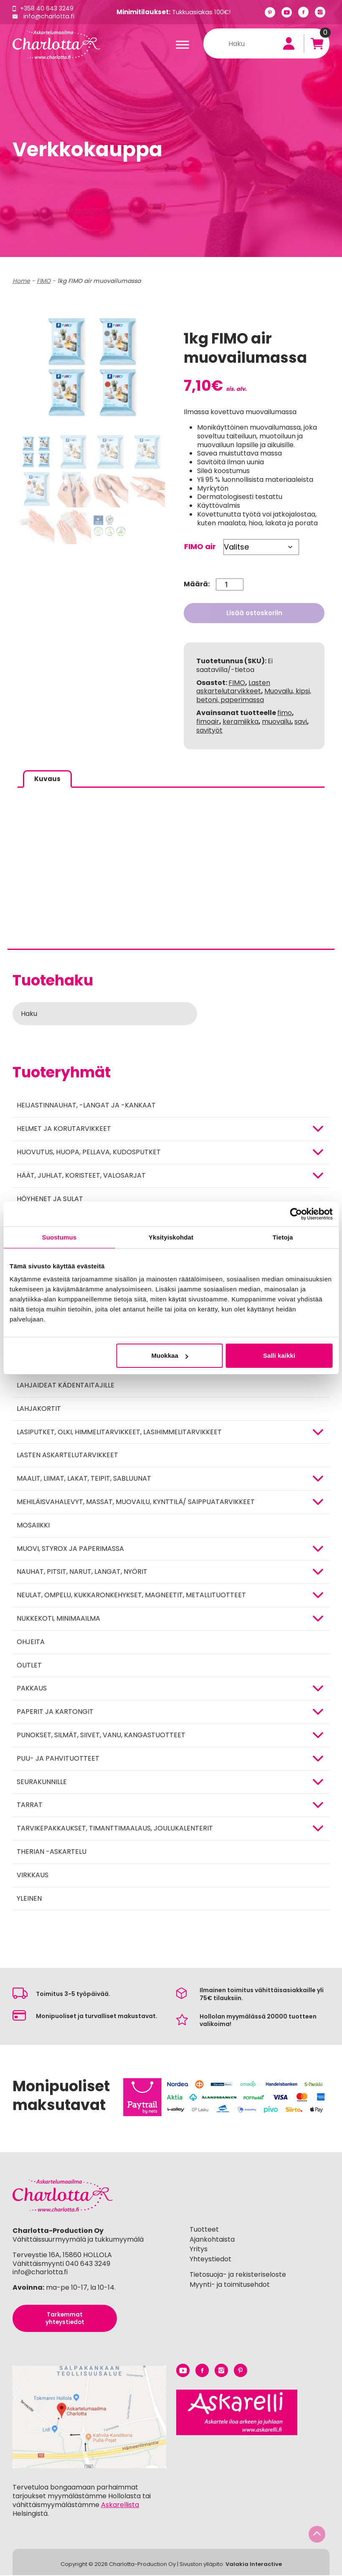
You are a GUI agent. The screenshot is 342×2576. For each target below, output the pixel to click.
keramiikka (240, 721)
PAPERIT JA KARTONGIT (55, 1712)
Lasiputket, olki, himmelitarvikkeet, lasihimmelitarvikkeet (119, 1432)
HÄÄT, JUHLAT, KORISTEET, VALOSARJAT (81, 1176)
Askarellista (120, 2506)
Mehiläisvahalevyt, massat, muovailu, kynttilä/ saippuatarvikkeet (136, 1502)
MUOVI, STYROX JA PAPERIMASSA (70, 1549)
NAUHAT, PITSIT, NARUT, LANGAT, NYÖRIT (82, 1572)
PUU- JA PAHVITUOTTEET (58, 1759)
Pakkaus (32, 1689)
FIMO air (200, 546)
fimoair (207, 721)
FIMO (44, 281)
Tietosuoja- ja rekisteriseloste (238, 2275)
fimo (284, 713)
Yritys (199, 2250)
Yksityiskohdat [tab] (171, 1237)
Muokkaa (170, 1355)
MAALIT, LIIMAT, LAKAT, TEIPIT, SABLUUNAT (84, 1479)
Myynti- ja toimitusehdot (230, 2285)
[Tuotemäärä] (229, 584)
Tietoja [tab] (283, 1237)
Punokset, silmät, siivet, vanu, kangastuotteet (101, 1736)
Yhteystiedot (210, 2260)
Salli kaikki (279, 1355)
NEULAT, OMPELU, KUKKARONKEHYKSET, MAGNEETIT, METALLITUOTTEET (131, 1596)
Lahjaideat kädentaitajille (65, 1386)
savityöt (209, 730)
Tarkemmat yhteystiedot (65, 2319)
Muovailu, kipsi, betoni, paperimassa (253, 695)
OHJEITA (31, 1642)
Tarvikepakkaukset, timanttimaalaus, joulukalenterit (115, 1829)
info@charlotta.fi (49, 16)
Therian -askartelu (51, 1852)
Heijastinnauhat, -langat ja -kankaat (86, 1106)
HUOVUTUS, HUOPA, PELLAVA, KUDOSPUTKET (89, 1153)
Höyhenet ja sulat (50, 1199)
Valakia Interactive (253, 2565)
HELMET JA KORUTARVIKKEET (64, 1129)
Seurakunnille (42, 1782)
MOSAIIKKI (33, 1525)
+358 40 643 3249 (48, 8)
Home (21, 281)
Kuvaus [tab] (47, 779)
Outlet (29, 1665)
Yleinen (29, 1899)
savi (300, 721)
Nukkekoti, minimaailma (58, 1619)
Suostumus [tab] (59, 1237)
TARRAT (30, 1805)
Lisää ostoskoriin (254, 613)
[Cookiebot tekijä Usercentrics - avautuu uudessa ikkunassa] (295, 1214)
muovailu (276, 721)
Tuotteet (204, 2230)
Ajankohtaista (212, 2240)
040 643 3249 (88, 2264)
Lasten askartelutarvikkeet (67, 1456)
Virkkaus (32, 1875)
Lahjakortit (39, 1409)
